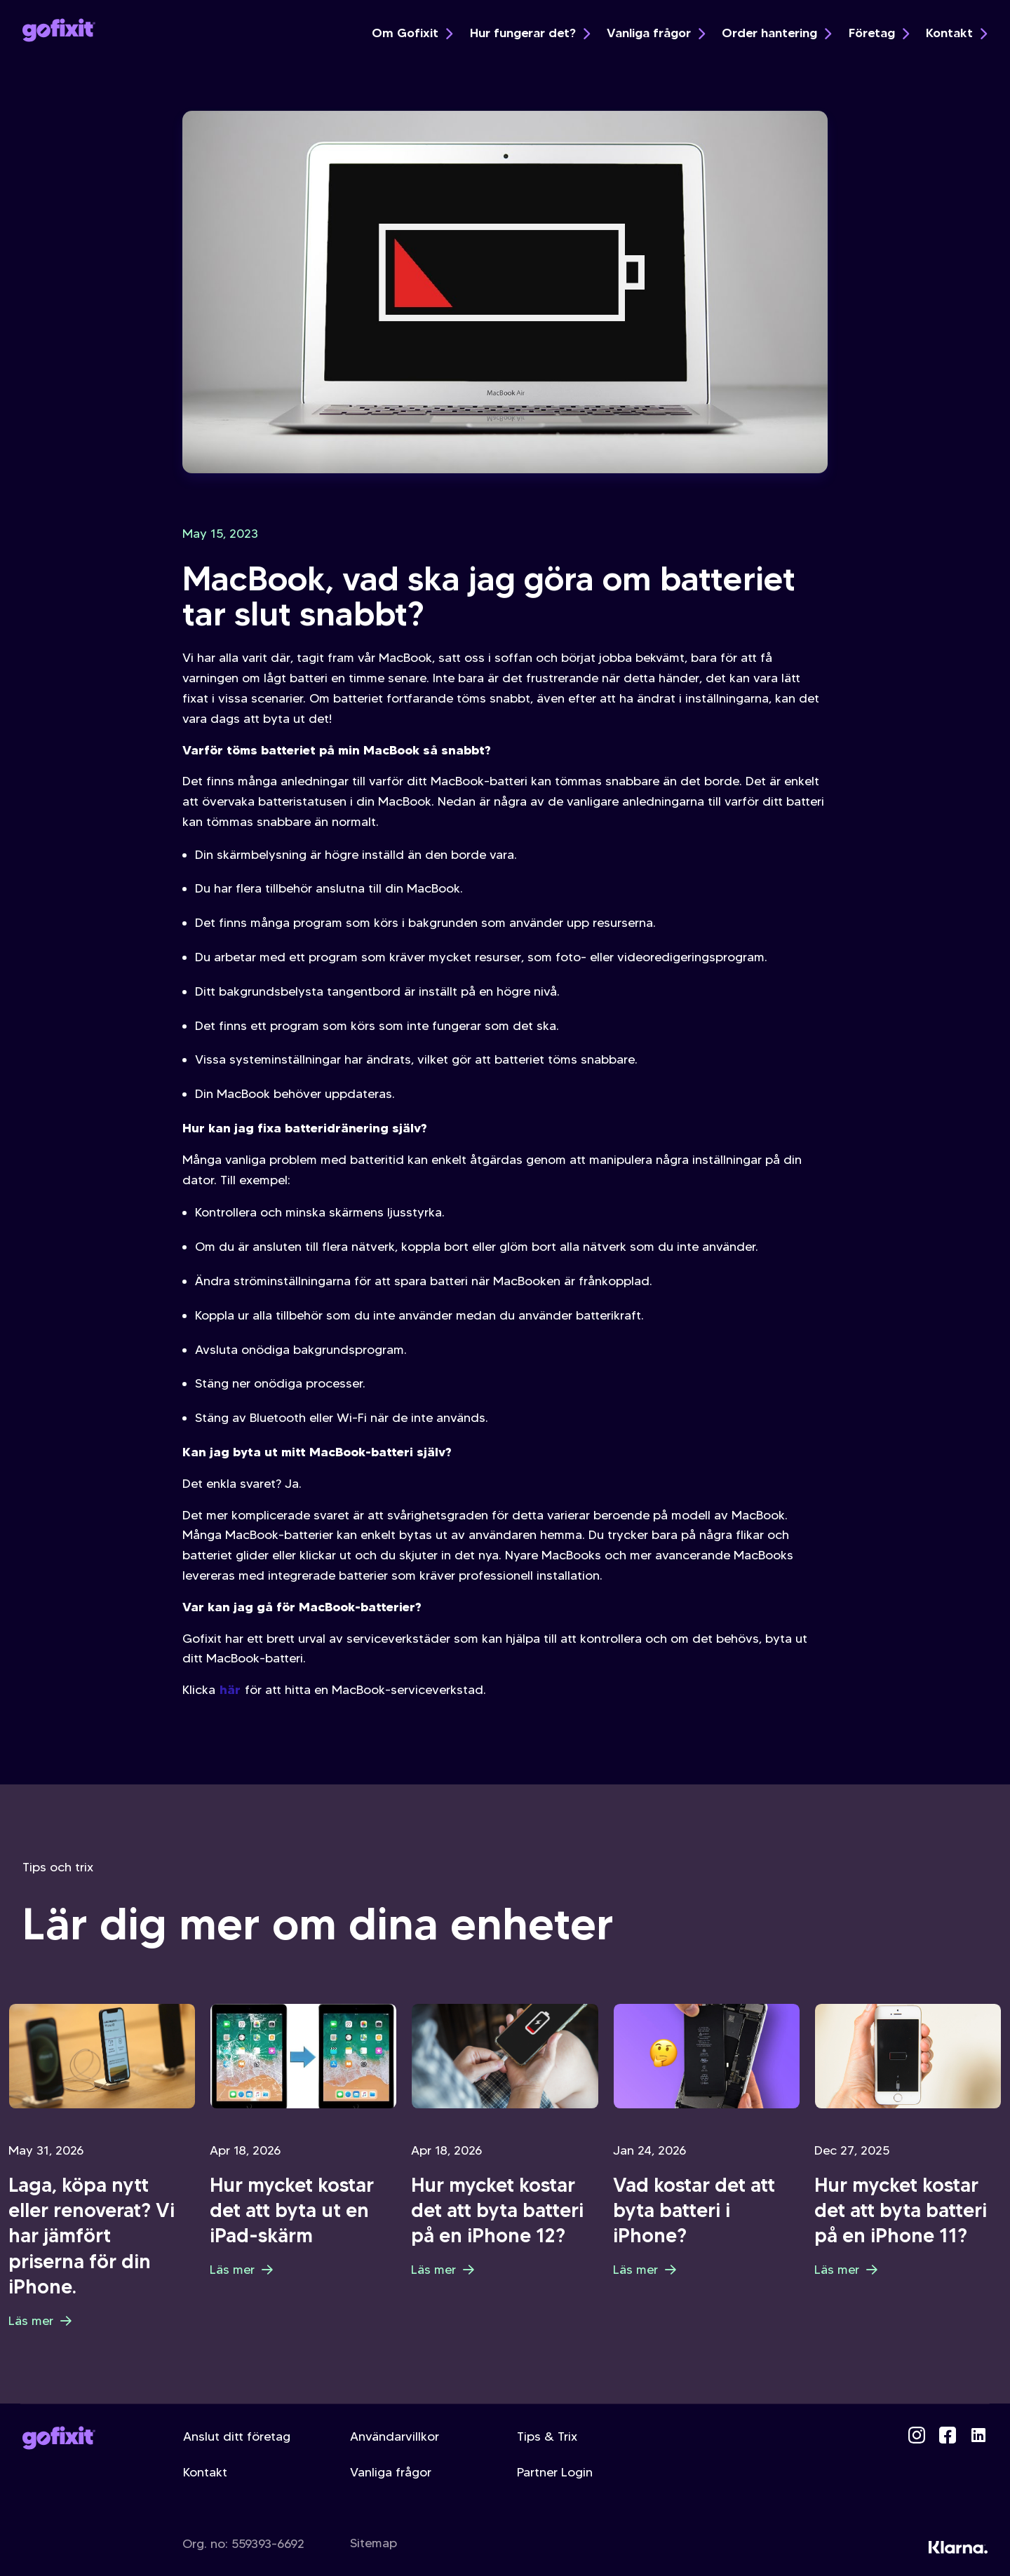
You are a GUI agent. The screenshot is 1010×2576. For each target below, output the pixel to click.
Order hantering (776, 33)
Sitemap (373, 2543)
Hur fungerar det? (530, 33)
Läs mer (40, 2320)
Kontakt (956, 33)
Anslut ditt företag (236, 2436)
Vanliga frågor (656, 33)
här (230, 1689)
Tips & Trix (547, 2436)
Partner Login (555, 2472)
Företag (879, 33)
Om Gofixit (412, 33)
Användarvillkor (394, 2436)
